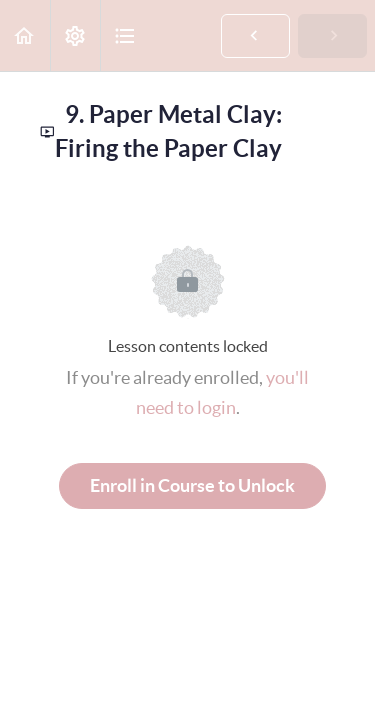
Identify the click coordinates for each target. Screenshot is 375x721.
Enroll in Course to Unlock (192, 485)
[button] (25, 35)
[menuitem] (75, 35)
